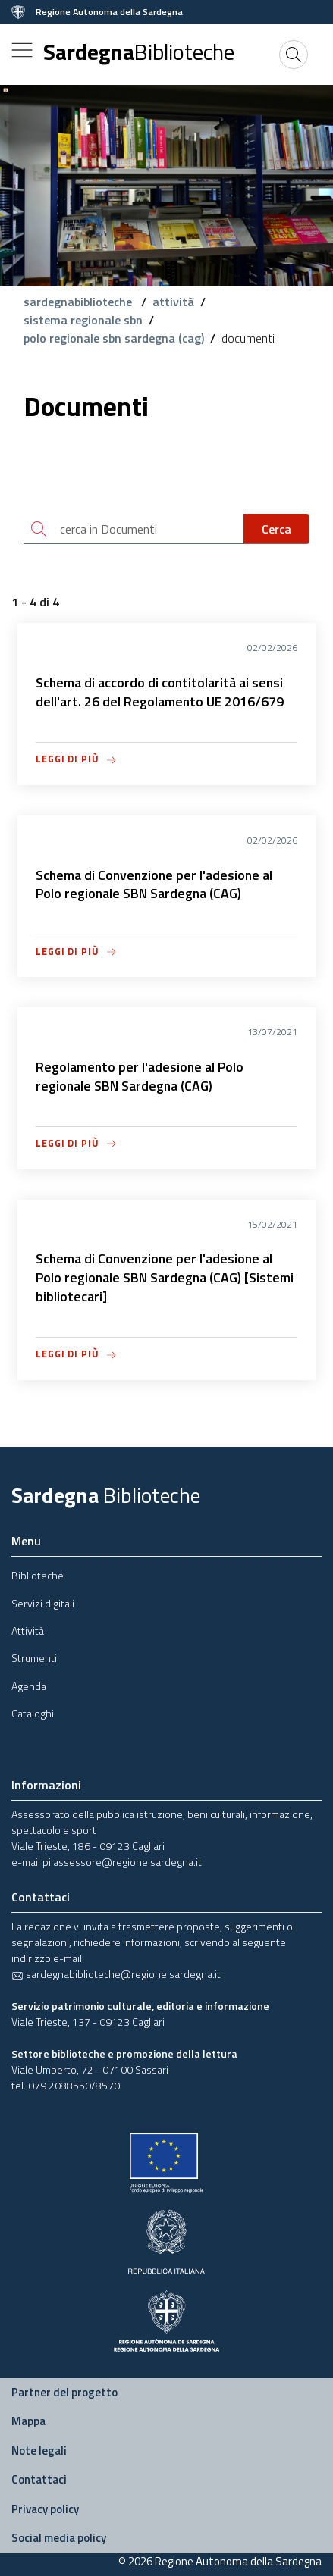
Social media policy (58, 2537)
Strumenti (34, 1658)
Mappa (28, 2421)
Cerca (276, 529)
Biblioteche (37, 1575)
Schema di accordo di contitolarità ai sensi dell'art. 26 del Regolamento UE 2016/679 (160, 692)
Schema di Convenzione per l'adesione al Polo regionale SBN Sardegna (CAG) (154, 884)
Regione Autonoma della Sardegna (109, 12)
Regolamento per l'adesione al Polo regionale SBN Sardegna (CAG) (139, 1076)
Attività (27, 1631)
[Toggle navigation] (22, 50)
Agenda (28, 1686)
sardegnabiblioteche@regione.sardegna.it (116, 1974)
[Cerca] (293, 54)
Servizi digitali (42, 1603)
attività (173, 302)
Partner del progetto (64, 2392)
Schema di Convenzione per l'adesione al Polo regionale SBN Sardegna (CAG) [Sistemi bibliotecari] (165, 1277)
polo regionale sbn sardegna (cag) (114, 338)
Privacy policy (45, 2509)
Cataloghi (32, 1713)
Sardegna (138, 51)
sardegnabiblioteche (79, 302)
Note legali (39, 2450)
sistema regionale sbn (83, 320)
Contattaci (39, 2479)
